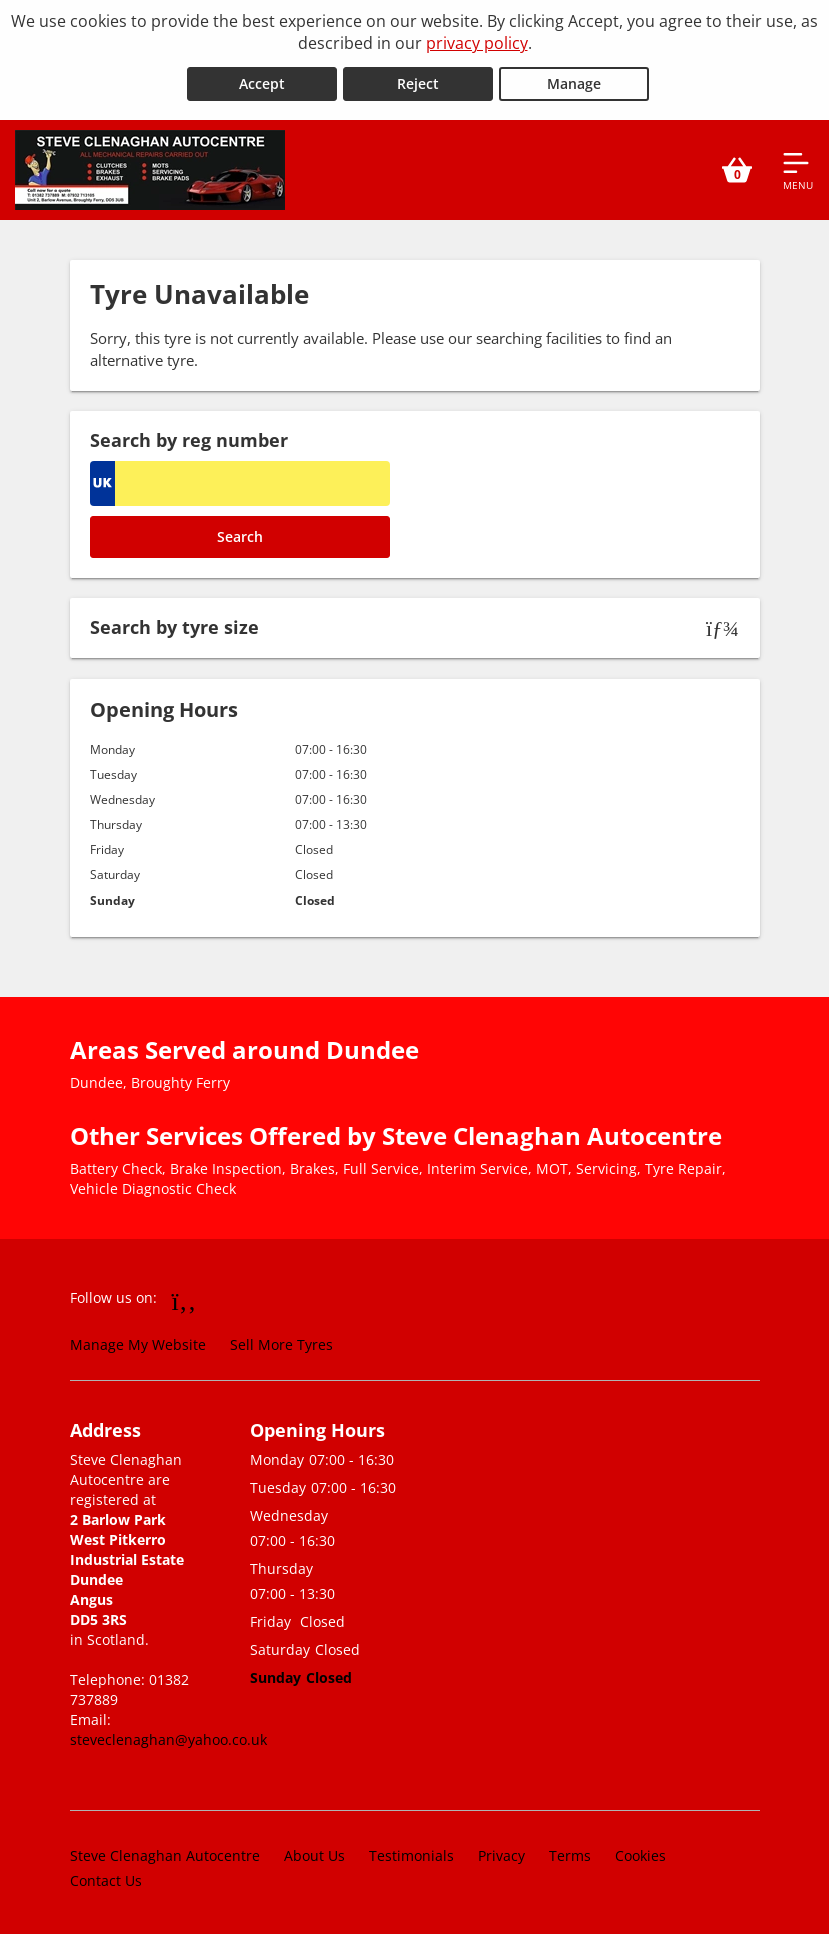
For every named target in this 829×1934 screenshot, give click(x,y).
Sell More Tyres (281, 1341)
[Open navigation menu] (798, 168)
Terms (570, 1853)
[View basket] (737, 168)
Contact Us (106, 1878)
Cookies (640, 1853)
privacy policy (477, 43)
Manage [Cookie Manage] (574, 81)
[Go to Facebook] (184, 1298)
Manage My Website (138, 1341)
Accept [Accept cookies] (262, 81)
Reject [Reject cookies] (418, 81)
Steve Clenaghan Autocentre (165, 1853)
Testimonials (411, 1853)
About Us (314, 1853)
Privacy (501, 1853)
